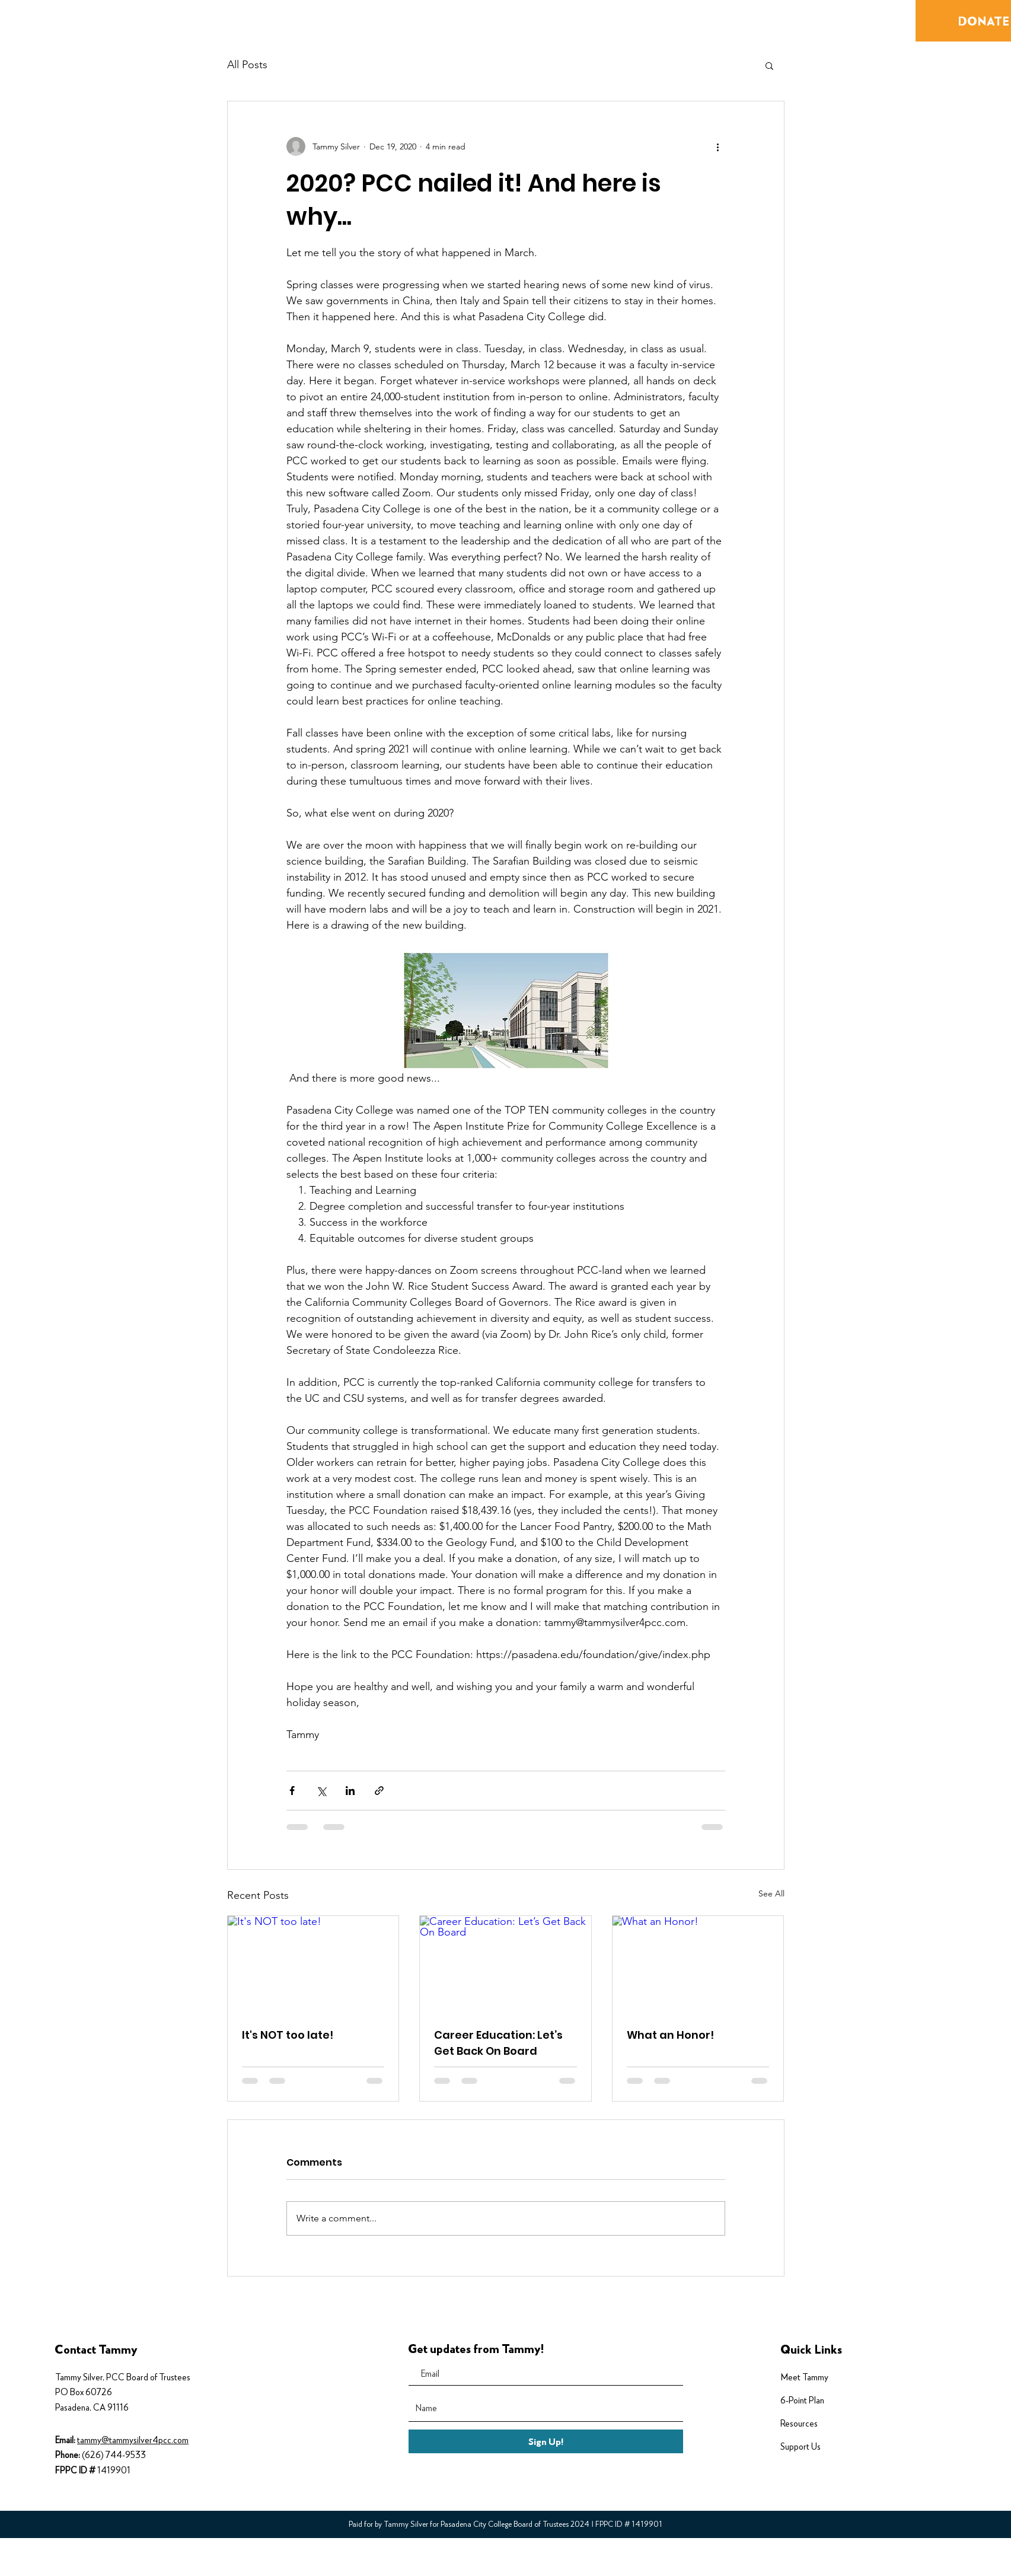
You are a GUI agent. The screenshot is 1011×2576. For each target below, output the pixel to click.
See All (771, 1893)
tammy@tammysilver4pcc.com (133, 2439)
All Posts (247, 64)
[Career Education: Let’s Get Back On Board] (505, 1964)
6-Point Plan (802, 2400)
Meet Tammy (804, 2376)
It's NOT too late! (287, 2034)
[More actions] (718, 146)
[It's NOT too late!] (313, 1964)
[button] (769, 65)
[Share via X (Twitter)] (321, 1790)
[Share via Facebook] (292, 1790)
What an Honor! (670, 2034)
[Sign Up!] (546, 2441)
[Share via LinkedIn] (350, 1790)
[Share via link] (379, 1790)
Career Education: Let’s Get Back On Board (498, 2042)
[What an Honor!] (698, 1964)
